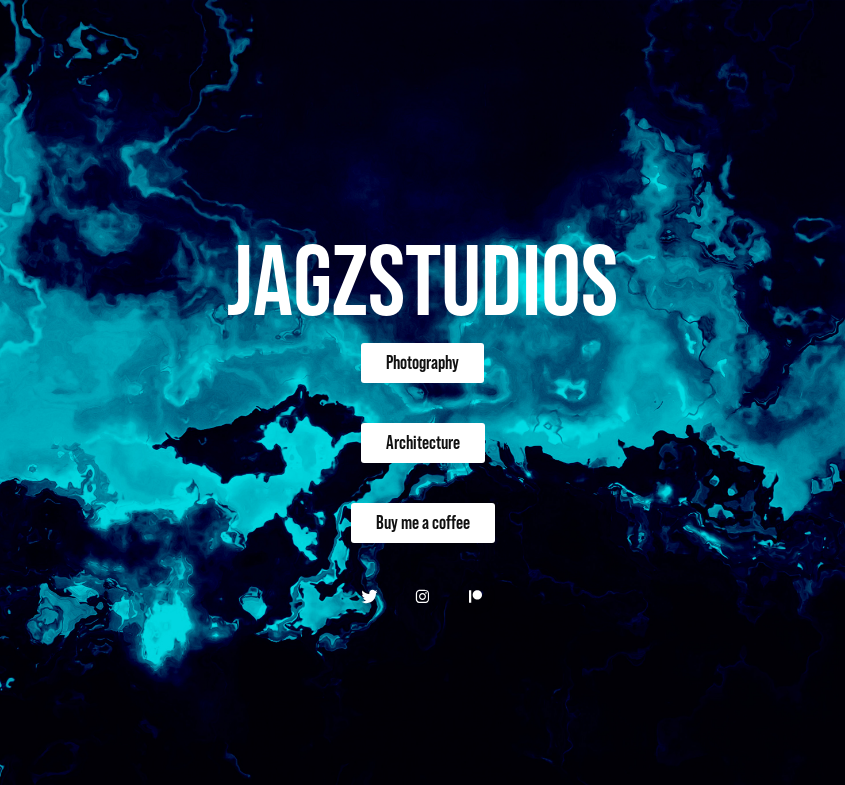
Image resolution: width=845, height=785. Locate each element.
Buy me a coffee (423, 522)
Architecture (423, 442)
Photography (422, 362)
